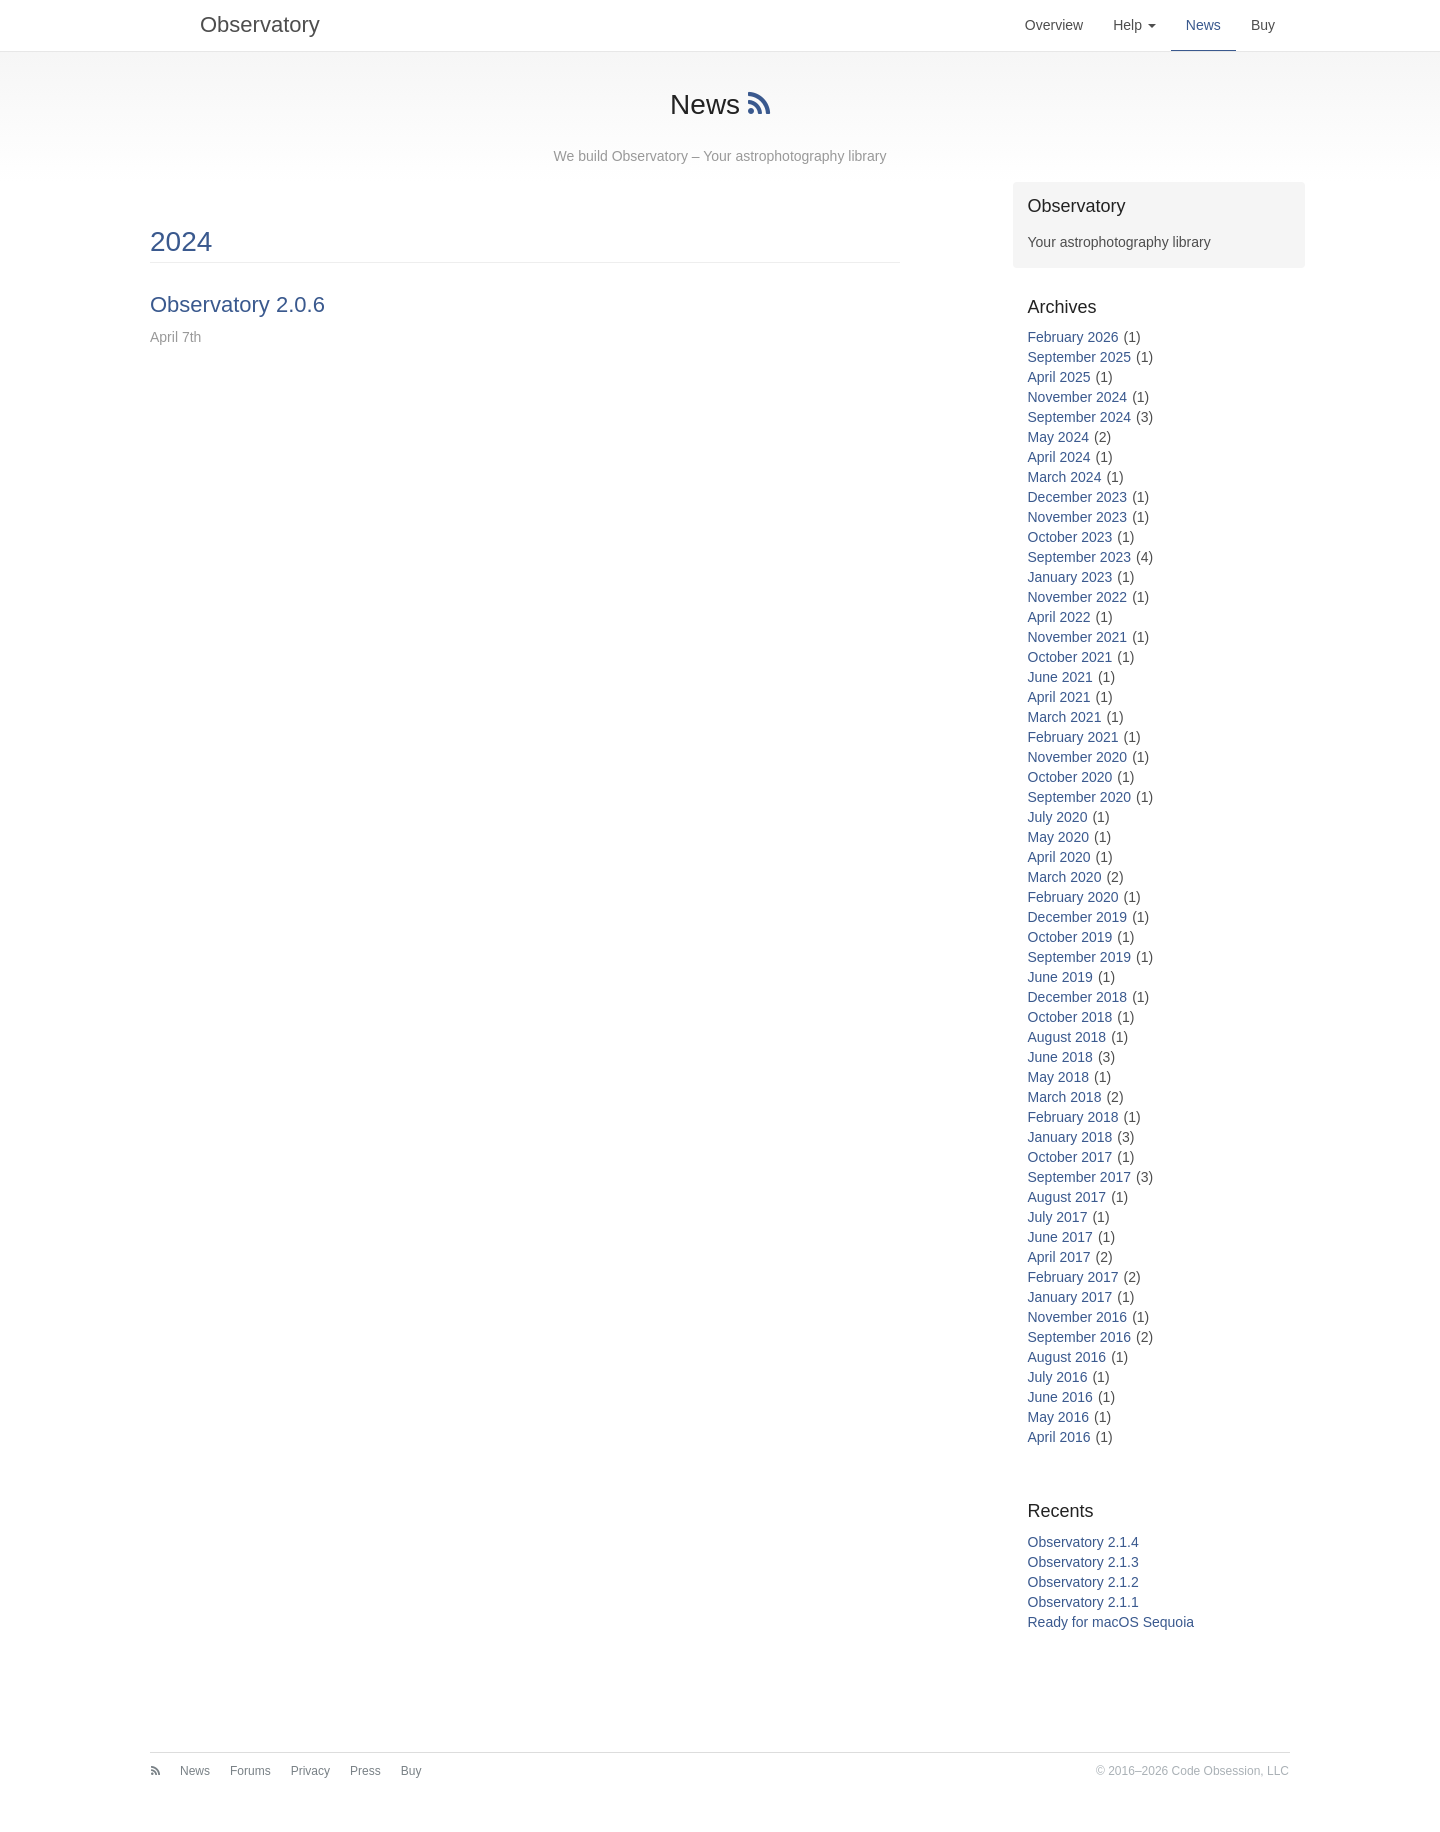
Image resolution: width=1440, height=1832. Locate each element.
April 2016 (1059, 1437)
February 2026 (1073, 337)
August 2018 (1067, 1037)
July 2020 (1058, 817)
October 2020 (1070, 777)
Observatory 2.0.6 (237, 304)
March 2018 (1065, 1097)
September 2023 (1080, 557)
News (1203, 25)
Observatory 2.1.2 (1083, 1582)
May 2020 (1058, 837)
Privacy (310, 1771)
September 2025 (1080, 357)
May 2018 (1058, 1077)
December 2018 (1078, 997)
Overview (1054, 25)
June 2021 (1060, 677)
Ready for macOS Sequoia (1111, 1622)
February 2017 (1073, 1277)
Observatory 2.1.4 (1083, 1542)
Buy (1263, 25)
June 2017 (1060, 1237)
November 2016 (1078, 1317)
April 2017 (1059, 1257)
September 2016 (1080, 1337)
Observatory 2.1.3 (1083, 1562)
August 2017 (1067, 1197)
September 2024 (1080, 417)
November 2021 (1078, 637)
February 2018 (1073, 1117)
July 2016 (1058, 1377)
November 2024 (1078, 397)
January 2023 (1070, 577)
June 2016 (1060, 1397)
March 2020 (1065, 877)
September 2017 (1080, 1177)
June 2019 (1060, 977)
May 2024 (1058, 437)
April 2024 (1059, 457)
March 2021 (1065, 717)
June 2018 (1060, 1057)
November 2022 (1078, 597)
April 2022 (1059, 617)
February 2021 (1073, 737)
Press (365, 1771)
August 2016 (1067, 1357)
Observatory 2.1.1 (1083, 1602)
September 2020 (1080, 797)
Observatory (235, 25)
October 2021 (1070, 657)
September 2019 (1080, 957)
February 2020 (1073, 897)
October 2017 (1070, 1157)
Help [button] (1134, 25)
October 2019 (1070, 937)
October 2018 (1070, 1017)
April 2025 (1059, 377)
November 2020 (1078, 757)
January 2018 (1070, 1137)
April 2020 (1059, 857)
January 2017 (1070, 1297)
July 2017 (1058, 1217)
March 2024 (1065, 477)
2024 (181, 241)
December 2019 (1078, 917)
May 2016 (1058, 1417)
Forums (250, 1771)
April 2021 (1059, 697)
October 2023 (1070, 537)
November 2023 (1078, 517)
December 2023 (1078, 497)
